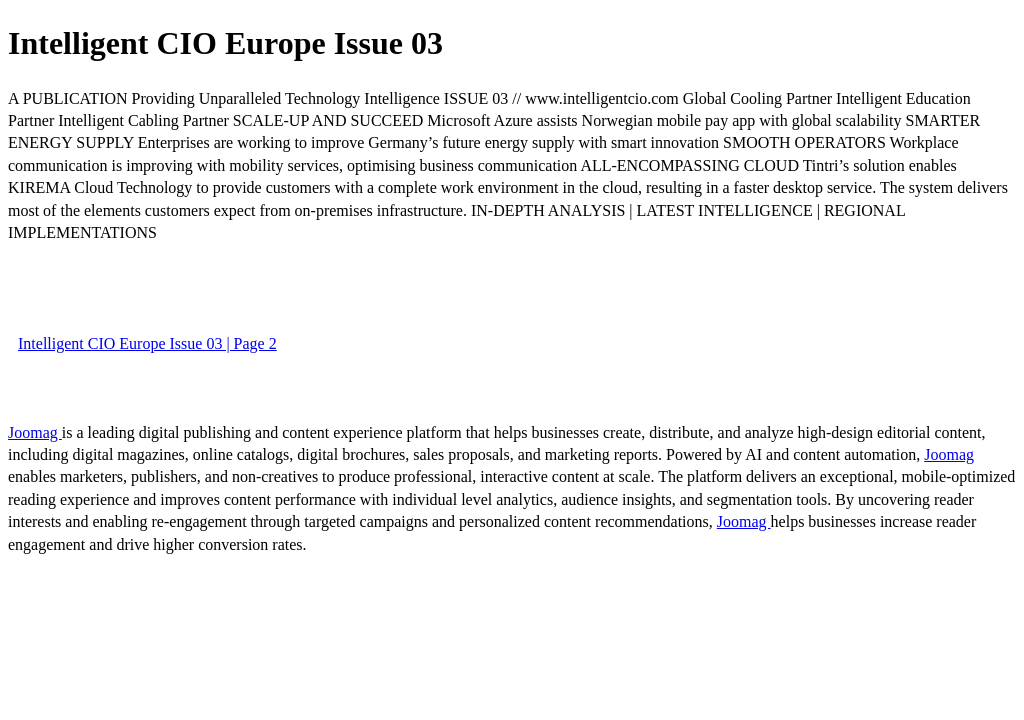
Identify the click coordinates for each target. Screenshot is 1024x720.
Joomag (35, 432)
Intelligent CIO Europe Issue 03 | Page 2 (147, 343)
